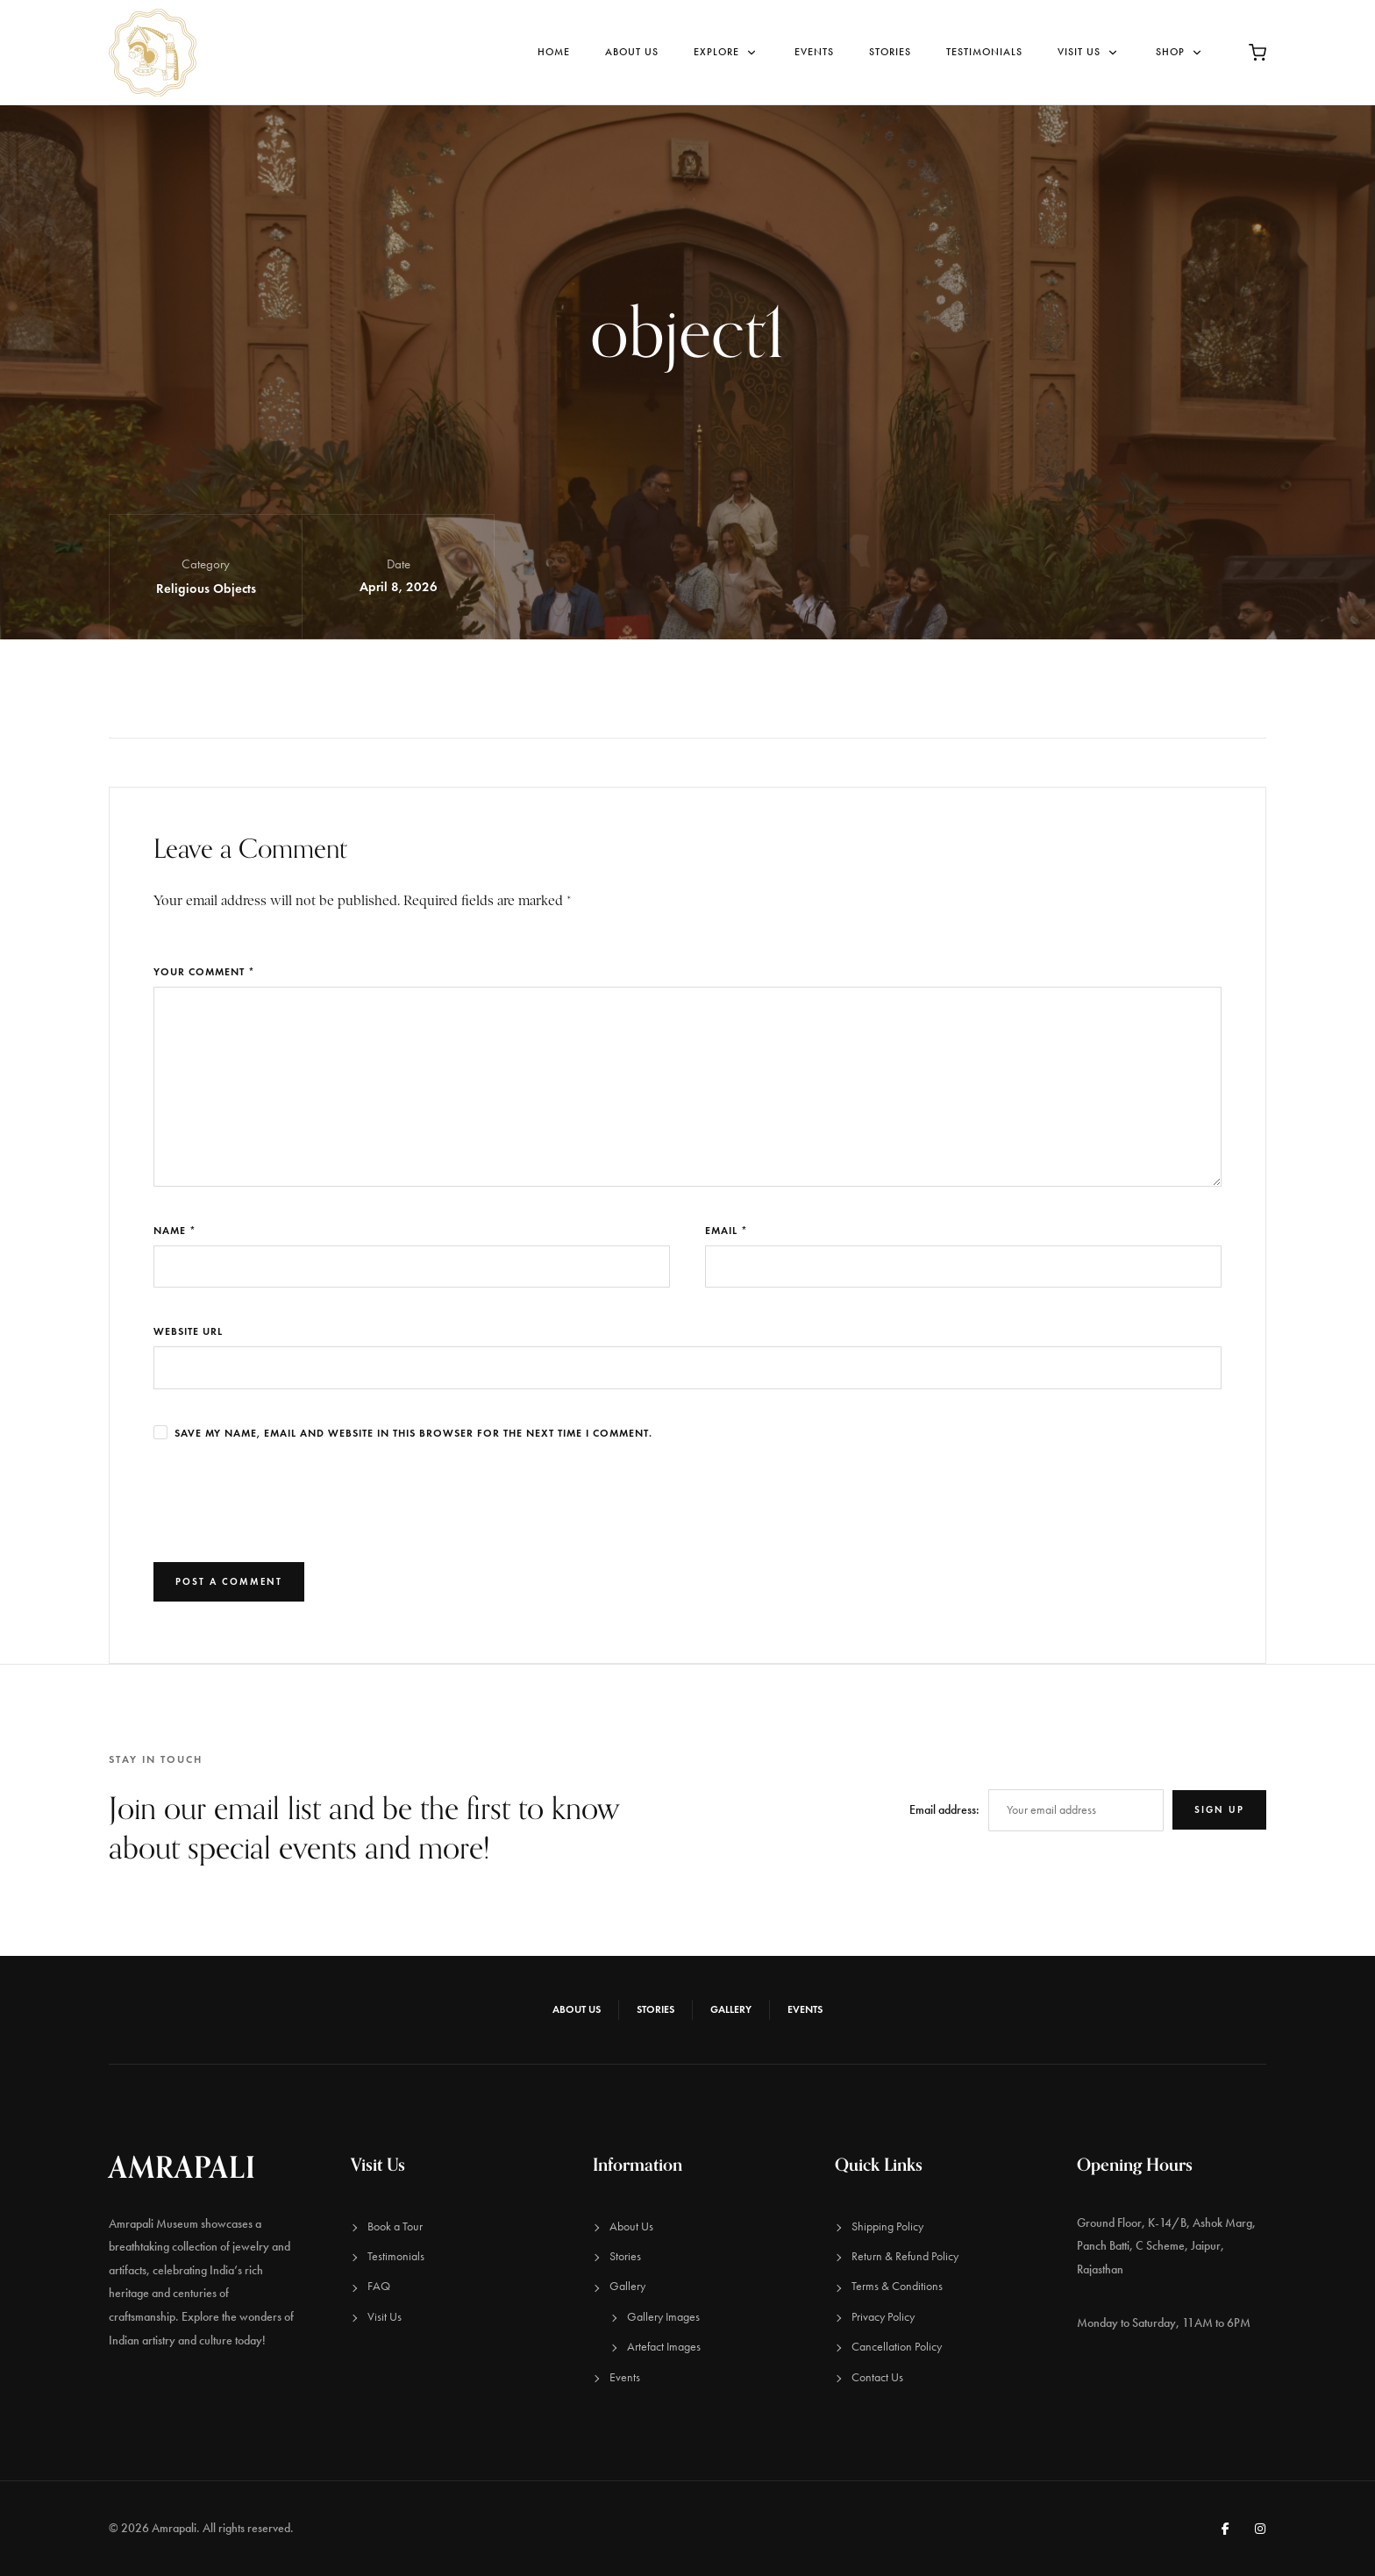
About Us (632, 52)
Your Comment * (204, 971)
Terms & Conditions (897, 2286)
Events (814, 52)
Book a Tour (395, 2226)
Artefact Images (664, 2346)
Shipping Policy (887, 2226)
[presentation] (286, 1501)
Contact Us (877, 2377)
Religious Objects (206, 588)
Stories (890, 52)
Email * (726, 1230)
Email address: (944, 1809)
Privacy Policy (883, 2316)
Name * (174, 1230)
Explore (726, 52)
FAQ (378, 2286)
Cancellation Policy (896, 2346)
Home (554, 52)
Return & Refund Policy (904, 2256)
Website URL (188, 1331)
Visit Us (1089, 52)
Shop (1180, 52)
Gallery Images (663, 2316)
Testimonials (984, 52)
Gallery (731, 2009)
